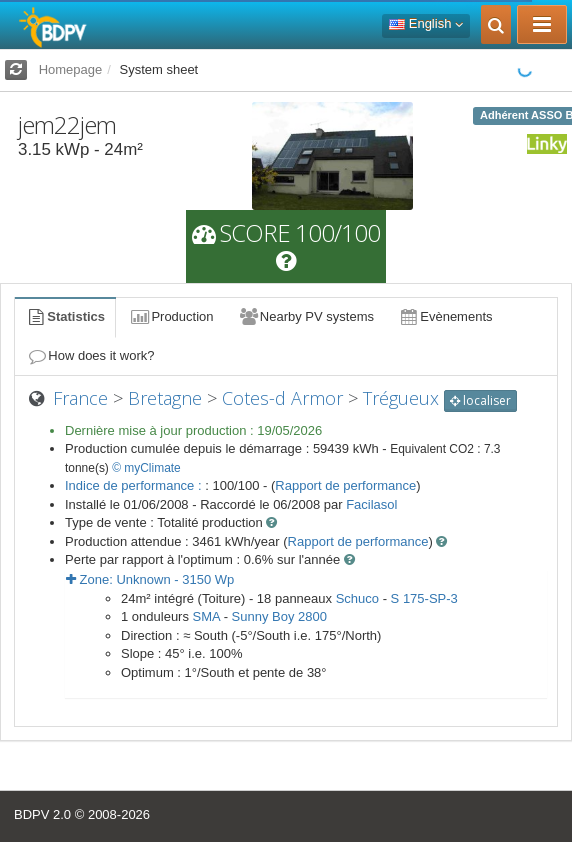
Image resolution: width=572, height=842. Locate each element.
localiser (480, 400)
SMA (206, 616)
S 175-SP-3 (424, 598)
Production (171, 316)
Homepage (71, 69)
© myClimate (146, 468)
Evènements (445, 316)
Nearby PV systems (306, 316)
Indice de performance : (135, 485)
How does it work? (90, 355)
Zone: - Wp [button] (150, 579)
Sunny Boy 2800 (279, 616)
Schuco (357, 598)
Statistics (65, 316)
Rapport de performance (345, 485)
